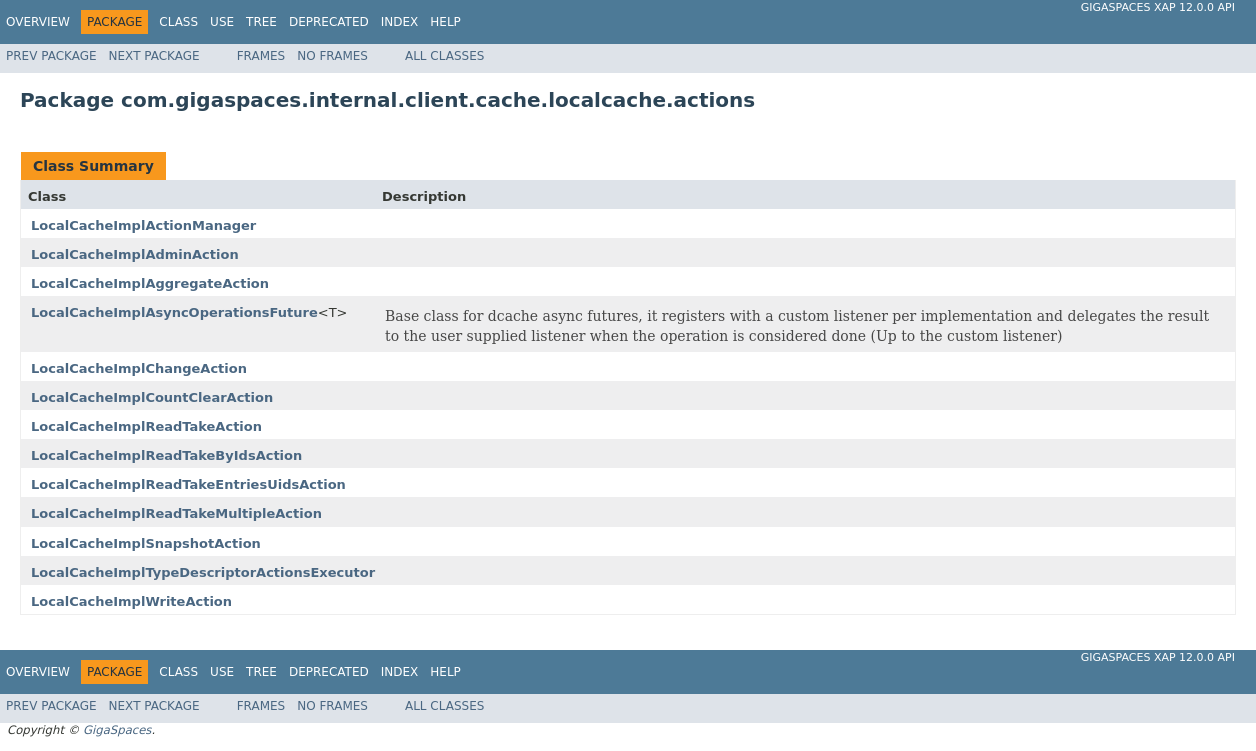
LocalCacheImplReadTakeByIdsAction (166, 455)
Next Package (154, 56)
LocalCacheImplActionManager (143, 225)
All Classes (444, 56)
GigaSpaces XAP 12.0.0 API (1158, 7)
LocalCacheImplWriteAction (131, 601)
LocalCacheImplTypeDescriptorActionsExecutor (203, 572)
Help (445, 22)
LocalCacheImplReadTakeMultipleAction (176, 513)
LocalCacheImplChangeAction (139, 368)
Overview (38, 22)
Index (400, 22)
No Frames (332, 56)
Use (222, 22)
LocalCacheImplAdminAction (135, 254)
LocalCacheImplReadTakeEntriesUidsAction (188, 484)
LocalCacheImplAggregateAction (150, 283)
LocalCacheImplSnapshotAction (146, 543)
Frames (261, 56)
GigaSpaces (117, 730)
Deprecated (329, 22)
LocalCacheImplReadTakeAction (146, 426)
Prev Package (51, 56)
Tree (261, 22)
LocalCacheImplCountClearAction (152, 397)
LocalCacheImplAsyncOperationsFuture (174, 312)
